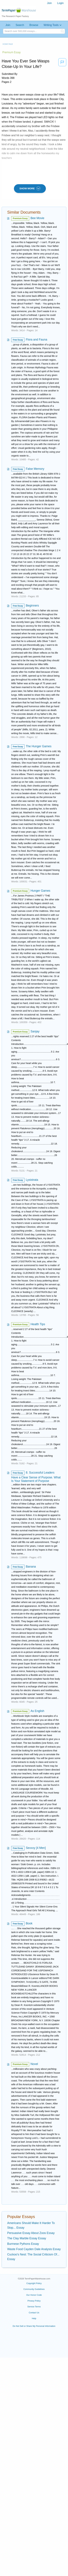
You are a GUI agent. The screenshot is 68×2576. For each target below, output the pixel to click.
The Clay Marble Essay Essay (26, 2238)
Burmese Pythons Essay (23, 2243)
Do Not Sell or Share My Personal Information (34, 2326)
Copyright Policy (34, 2283)
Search (20, 25)
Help (34, 2318)
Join (49, 3)
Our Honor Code (34, 2295)
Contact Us (34, 2312)
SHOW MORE (29, 188)
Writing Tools (51, 25)
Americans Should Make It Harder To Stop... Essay (31, 2225)
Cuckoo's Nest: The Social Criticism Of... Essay (33, 2257)
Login (60, 3)
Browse (33, 25)
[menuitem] (49, 3)
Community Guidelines (34, 2289)
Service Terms (34, 2306)
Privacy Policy (34, 2301)
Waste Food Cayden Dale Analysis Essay (34, 2249)
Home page (8, 44)
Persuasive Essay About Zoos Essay (31, 2233)
